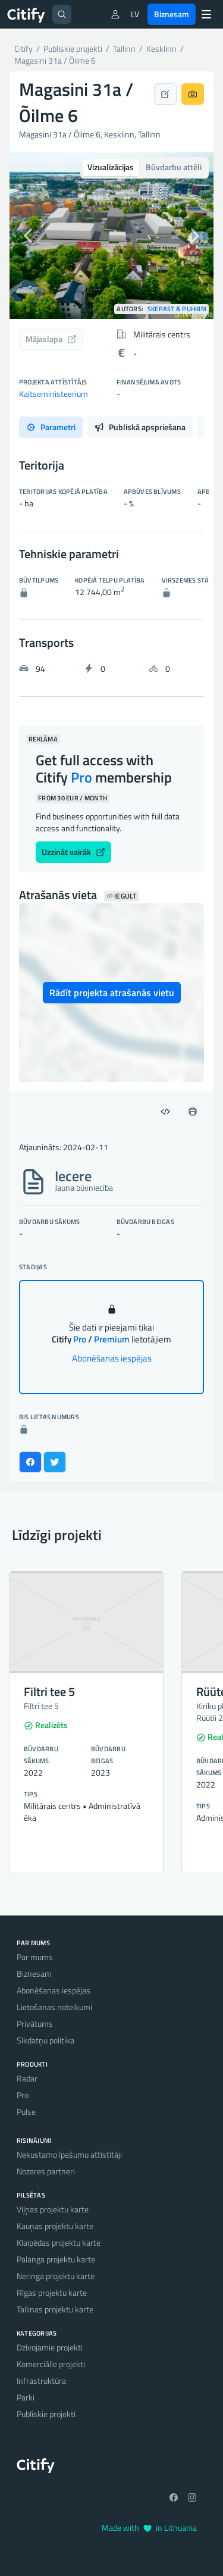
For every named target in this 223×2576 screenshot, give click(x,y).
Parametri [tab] (51, 427)
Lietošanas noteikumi (54, 2007)
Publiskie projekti (46, 2414)
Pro (23, 2095)
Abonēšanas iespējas (112, 1358)
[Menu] (206, 14)
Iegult (121, 896)
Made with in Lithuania (149, 2527)
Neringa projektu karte (56, 2276)
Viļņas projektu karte (53, 2209)
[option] (111, 235)
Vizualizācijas (110, 167)
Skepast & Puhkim (176, 309)
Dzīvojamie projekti (50, 2347)
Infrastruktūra (41, 2380)
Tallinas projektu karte (55, 2309)
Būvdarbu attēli (174, 167)
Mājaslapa (51, 339)
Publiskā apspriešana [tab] (140, 427)
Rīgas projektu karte (52, 2292)
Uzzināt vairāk (73, 852)
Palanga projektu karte (56, 2259)
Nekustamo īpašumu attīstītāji (69, 2154)
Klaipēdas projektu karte (58, 2242)
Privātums (35, 2023)
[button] (25, 235)
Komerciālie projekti (51, 2364)
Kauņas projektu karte (55, 2226)
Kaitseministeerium (53, 393)
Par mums (35, 1957)
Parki (25, 2397)
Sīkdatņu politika (45, 2040)
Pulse (26, 2111)
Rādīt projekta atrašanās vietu (111, 992)
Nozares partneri (46, 2171)
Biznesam (171, 14)
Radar (27, 2078)
